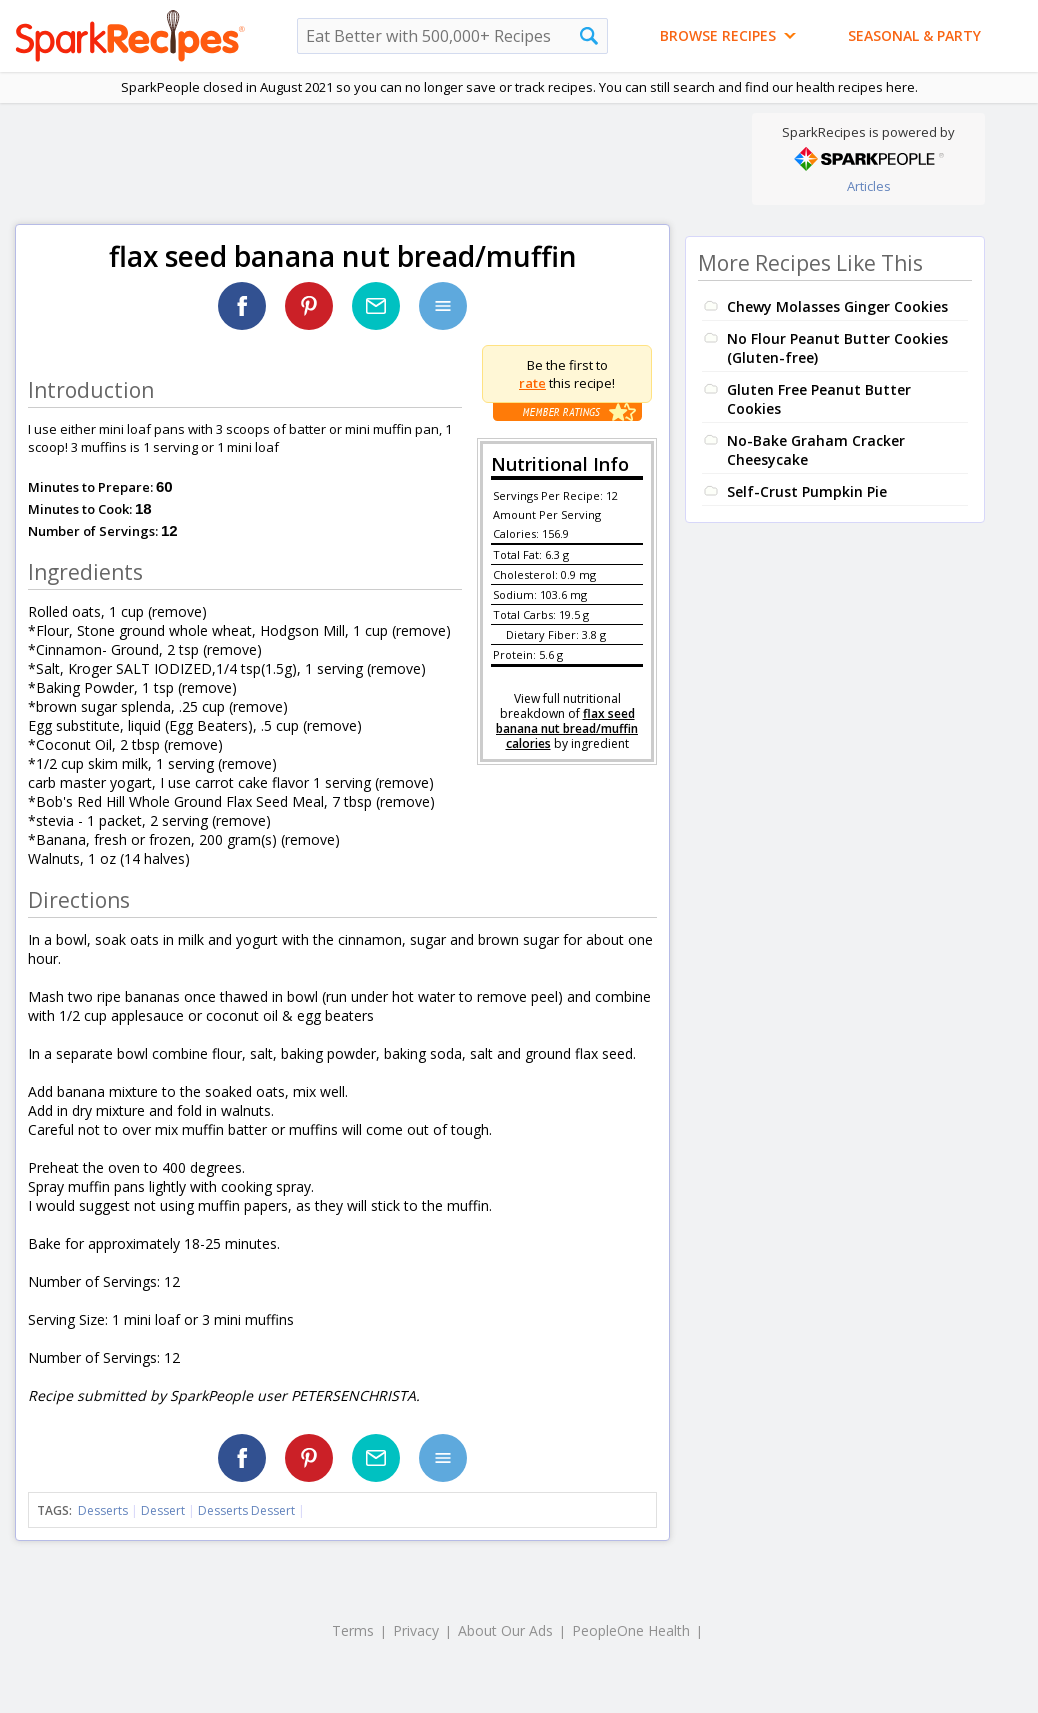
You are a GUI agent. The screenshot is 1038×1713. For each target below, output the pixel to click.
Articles (869, 186)
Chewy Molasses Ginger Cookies (837, 306)
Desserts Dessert (246, 1510)
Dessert (163, 1510)
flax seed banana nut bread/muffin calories (567, 728)
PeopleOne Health (631, 1630)
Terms (353, 1630)
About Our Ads (505, 1630)
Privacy (416, 1630)
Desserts (103, 1510)
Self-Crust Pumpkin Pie (807, 491)
